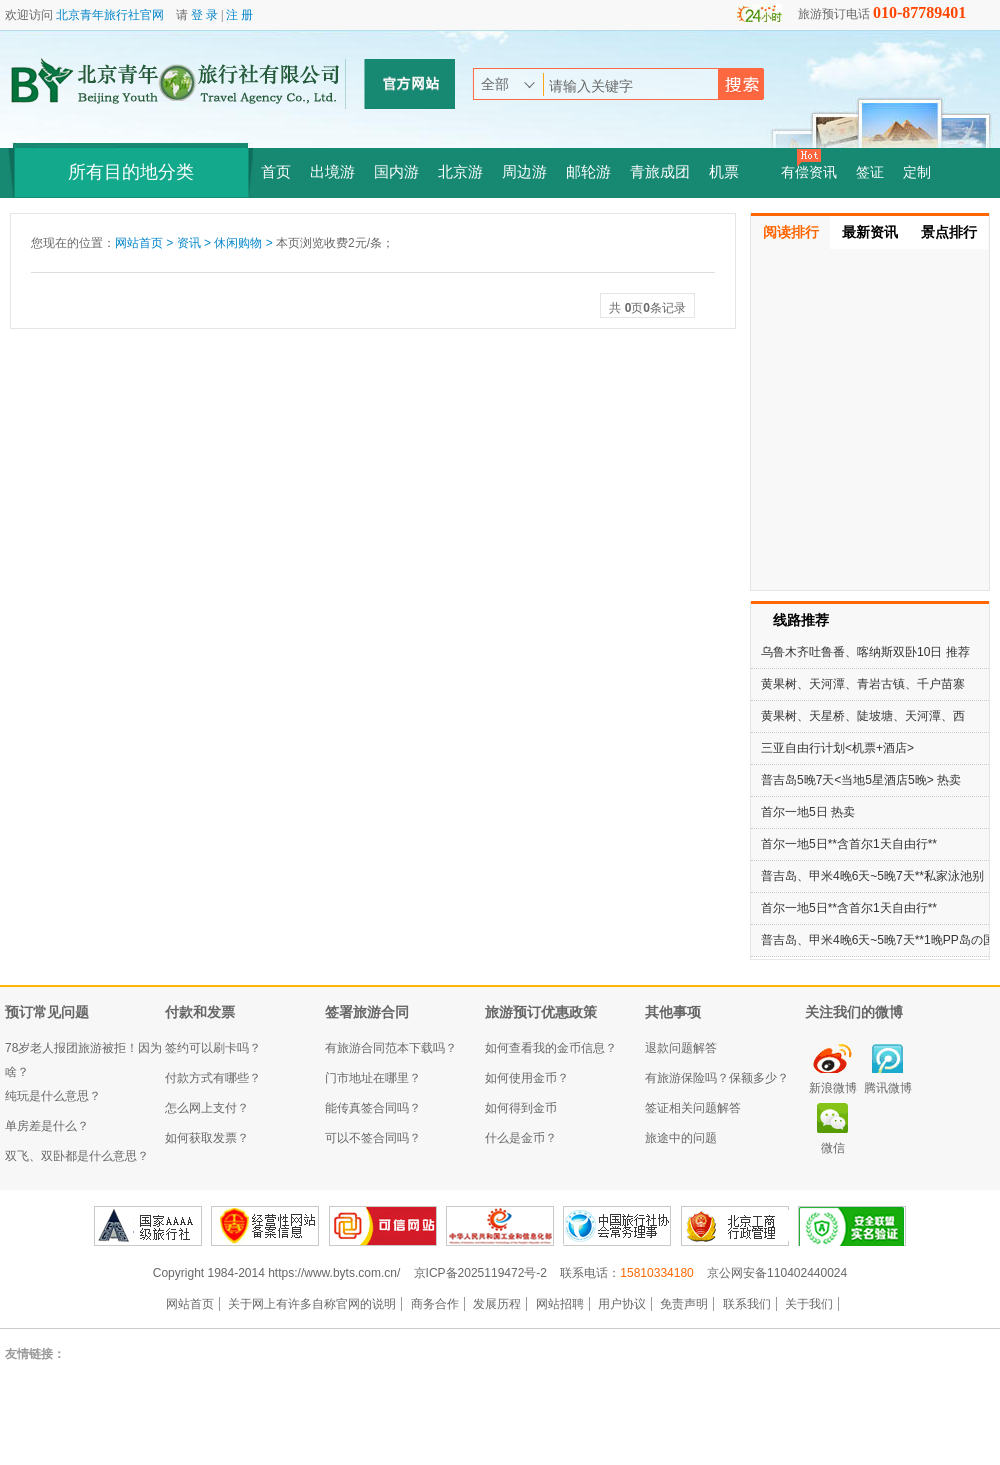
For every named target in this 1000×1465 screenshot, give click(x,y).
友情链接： (35, 1354)
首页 (276, 172)
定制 (917, 172)
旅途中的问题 (681, 1138)
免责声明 (684, 1304)
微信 (833, 1148)
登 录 (204, 15)
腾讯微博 (888, 1088)
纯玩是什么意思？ (53, 1096)
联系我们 (747, 1304)
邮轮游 (588, 172)
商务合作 (435, 1304)
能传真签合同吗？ (373, 1108)
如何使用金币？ (527, 1078)
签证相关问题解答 (693, 1108)
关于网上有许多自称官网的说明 (312, 1304)
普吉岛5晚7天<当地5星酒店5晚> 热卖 (861, 780)
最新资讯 (870, 232)
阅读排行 (791, 232)
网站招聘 (560, 1304)
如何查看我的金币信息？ (551, 1048)
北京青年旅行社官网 (110, 15)
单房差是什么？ (47, 1126)
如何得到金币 (521, 1108)
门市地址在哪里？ (373, 1078)
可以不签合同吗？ (373, 1138)
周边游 (524, 172)
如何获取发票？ (207, 1138)
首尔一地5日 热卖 (808, 812)
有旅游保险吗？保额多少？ (717, 1078)
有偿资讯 (809, 172)
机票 (724, 172)
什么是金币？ (521, 1138)
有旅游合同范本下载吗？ (391, 1048)
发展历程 (497, 1304)
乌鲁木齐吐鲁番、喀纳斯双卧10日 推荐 (865, 652)
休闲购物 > (245, 243)
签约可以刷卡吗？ (213, 1048)
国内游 (396, 172)
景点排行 (949, 232)
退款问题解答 (681, 1048)
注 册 (239, 15)
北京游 (460, 172)
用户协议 (622, 1304)
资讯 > (196, 243)
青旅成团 (660, 172)
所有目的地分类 (131, 172)
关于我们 (809, 1304)
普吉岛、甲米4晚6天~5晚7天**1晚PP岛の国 (878, 940)
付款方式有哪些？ (213, 1078)
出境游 (332, 172)
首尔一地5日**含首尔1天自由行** (849, 844)
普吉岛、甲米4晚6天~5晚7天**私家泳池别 (872, 876)
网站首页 (190, 1304)
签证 (870, 172)
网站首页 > (146, 243)
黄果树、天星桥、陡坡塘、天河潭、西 (863, 716)
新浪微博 (833, 1088)
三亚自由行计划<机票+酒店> (837, 748)
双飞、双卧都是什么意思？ (77, 1156)
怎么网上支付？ (207, 1108)
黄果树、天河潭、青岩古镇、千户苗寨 (863, 684)
